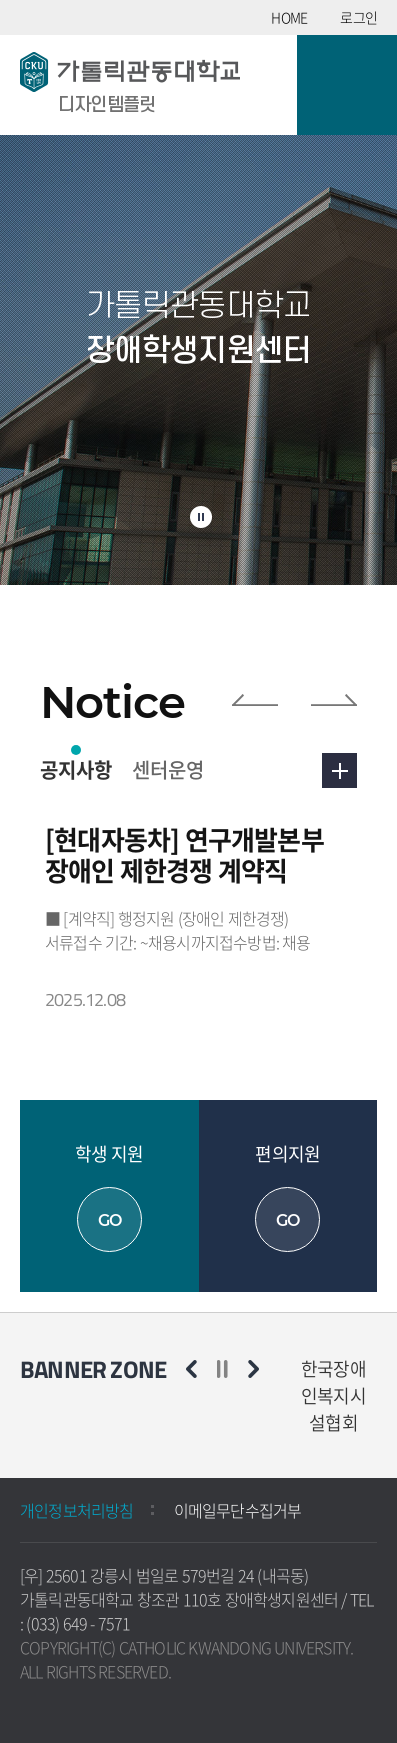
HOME (289, 17)
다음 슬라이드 (334, 700)
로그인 (358, 17)
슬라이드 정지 (201, 517)
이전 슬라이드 (255, 700)
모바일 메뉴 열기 (347, 85)
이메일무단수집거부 (238, 1510)
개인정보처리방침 (77, 1510)
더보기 (339, 770)
